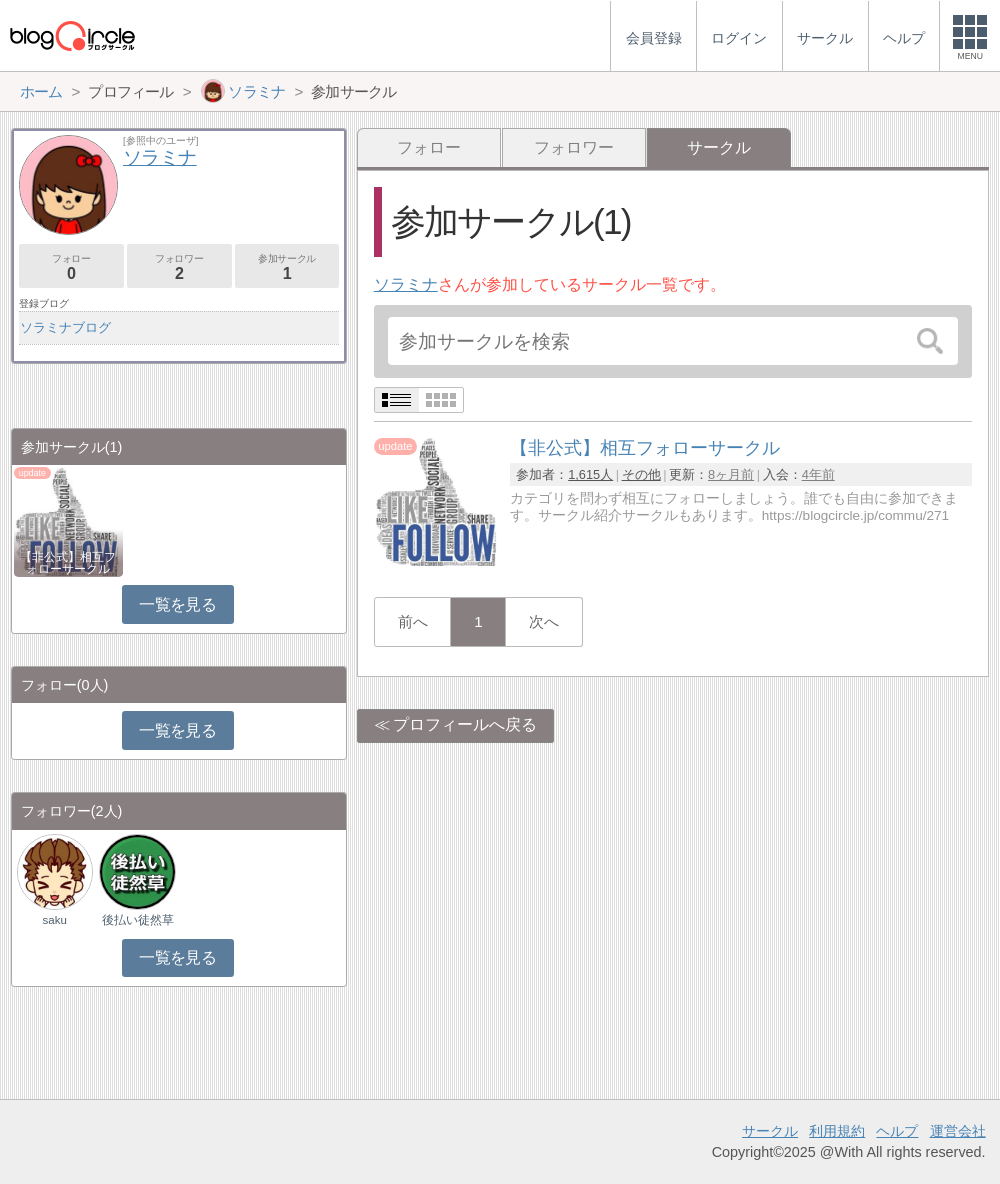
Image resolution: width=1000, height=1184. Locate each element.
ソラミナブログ (65, 327)
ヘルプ (897, 1131)
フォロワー (574, 147)
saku (55, 920)
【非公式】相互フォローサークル (68, 563)
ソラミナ (406, 284)
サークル (770, 1131)
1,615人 (590, 474)
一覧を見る (177, 604)
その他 (641, 474)
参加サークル (287, 267)
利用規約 (837, 1131)
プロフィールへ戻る (465, 724)
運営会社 (958, 1131)
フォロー (429, 147)
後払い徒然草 (138, 920)
